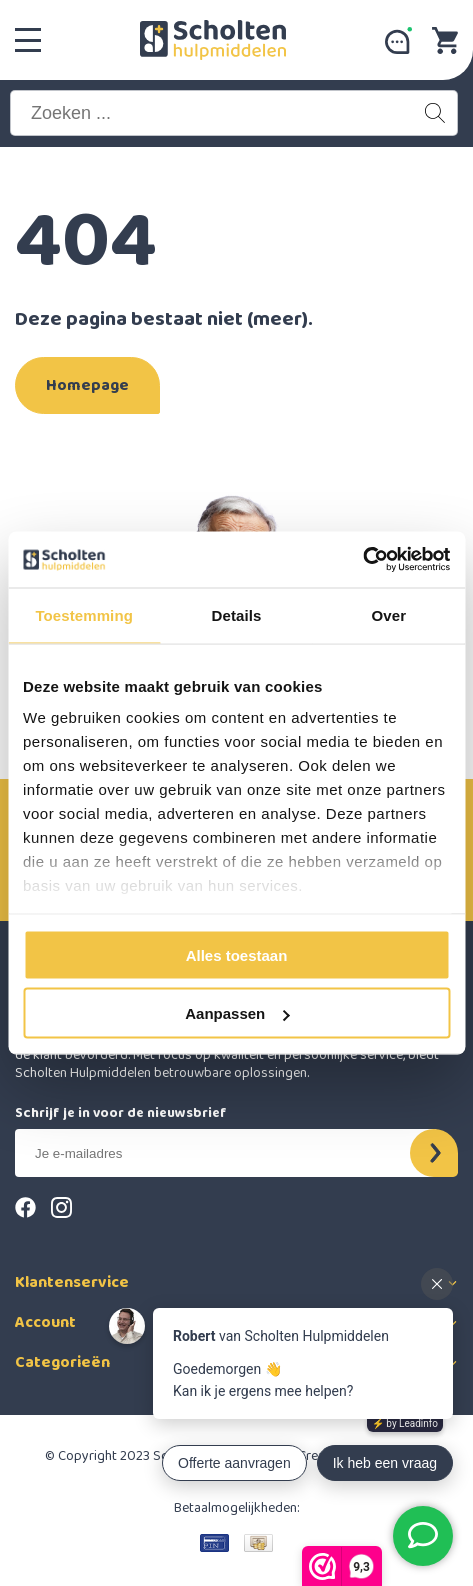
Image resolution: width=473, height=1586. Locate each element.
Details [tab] (237, 614)
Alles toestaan (237, 954)
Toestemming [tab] (84, 614)
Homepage (87, 385)
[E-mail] (226, 1153)
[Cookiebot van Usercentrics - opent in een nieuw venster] (362, 560)
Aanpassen (237, 1013)
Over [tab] (389, 614)
